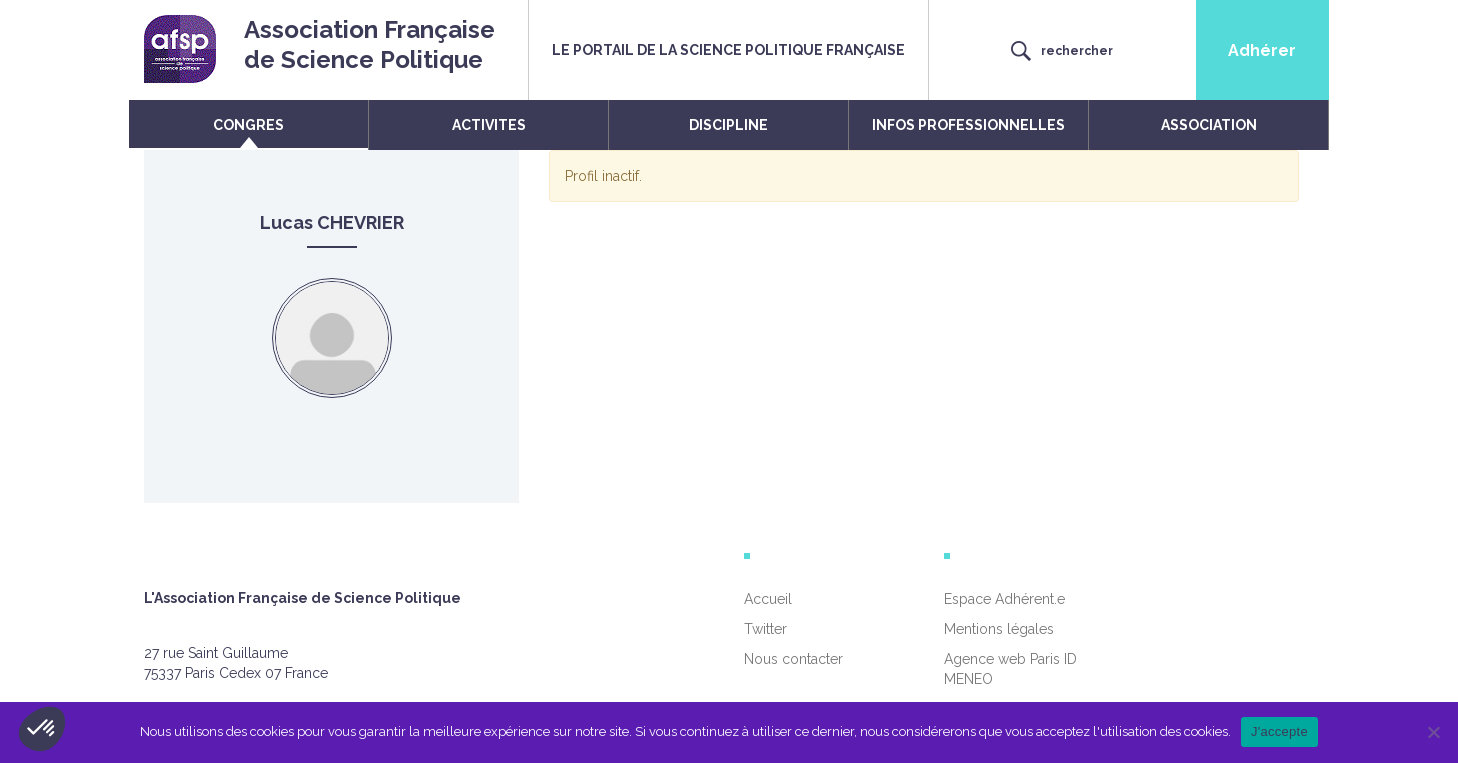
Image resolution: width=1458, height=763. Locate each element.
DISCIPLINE (728, 125)
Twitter (765, 629)
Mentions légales (999, 629)
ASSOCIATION (1209, 125)
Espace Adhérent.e (1004, 599)
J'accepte (1279, 731)
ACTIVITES (489, 125)
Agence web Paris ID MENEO (1010, 669)
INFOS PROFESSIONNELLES (968, 125)
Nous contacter (793, 659)
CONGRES (248, 125)
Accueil (768, 599)
